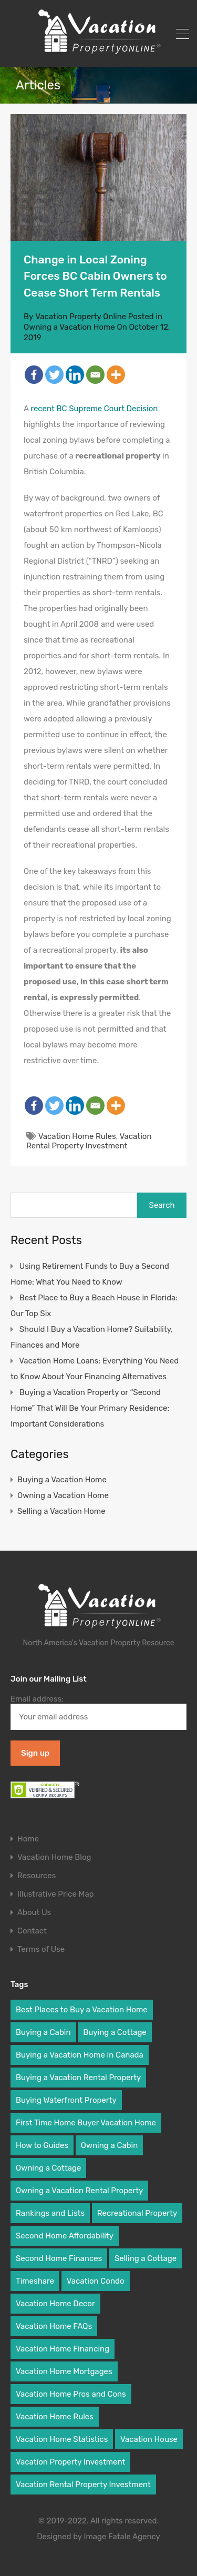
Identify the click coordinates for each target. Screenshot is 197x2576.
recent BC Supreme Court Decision (94, 408)
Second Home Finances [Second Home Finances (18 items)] (59, 2258)
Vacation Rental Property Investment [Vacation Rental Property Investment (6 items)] (83, 2484)
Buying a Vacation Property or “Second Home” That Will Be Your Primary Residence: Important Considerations (90, 1408)
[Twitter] (54, 374)
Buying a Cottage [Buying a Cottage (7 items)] (115, 2032)
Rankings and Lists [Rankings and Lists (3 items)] (50, 2213)
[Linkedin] (75, 374)
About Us (34, 1913)
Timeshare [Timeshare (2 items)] (35, 2281)
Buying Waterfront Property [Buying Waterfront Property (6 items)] (66, 2100)
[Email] (95, 374)
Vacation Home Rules (77, 1136)
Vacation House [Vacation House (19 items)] (149, 2439)
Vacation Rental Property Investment (89, 1141)
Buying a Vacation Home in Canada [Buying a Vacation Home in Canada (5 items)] (79, 2055)
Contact (32, 1931)
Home (28, 1839)
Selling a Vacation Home (61, 1511)
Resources (36, 1876)
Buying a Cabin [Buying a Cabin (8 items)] (43, 2032)
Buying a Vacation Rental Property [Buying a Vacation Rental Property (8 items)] (78, 2077)
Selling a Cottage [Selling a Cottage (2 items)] (146, 2258)
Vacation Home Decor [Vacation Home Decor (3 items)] (55, 2303)
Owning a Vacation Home (69, 327)
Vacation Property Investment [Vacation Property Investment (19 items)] (70, 2462)
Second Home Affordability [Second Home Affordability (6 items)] (64, 2236)
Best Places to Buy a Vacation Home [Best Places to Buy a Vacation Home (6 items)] (82, 2009)
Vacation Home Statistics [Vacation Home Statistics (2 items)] (62, 2439)
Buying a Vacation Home (62, 1479)
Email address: (98, 1712)
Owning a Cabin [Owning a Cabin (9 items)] (109, 2145)
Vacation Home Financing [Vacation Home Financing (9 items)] (62, 2349)
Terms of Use (41, 1949)
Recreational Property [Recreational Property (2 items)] (137, 2213)
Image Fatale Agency (122, 2536)
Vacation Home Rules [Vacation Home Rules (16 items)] (55, 2416)
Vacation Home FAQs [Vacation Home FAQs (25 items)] (54, 2326)
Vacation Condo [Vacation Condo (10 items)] (96, 2281)
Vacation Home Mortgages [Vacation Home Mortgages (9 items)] (64, 2371)
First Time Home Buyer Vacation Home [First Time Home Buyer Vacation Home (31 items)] (86, 2122)
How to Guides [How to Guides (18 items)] (42, 2145)
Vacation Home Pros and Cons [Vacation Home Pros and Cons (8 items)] (71, 2394)
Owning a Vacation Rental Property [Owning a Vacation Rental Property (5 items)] (79, 2190)
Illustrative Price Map (55, 1894)
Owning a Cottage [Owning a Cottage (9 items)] (48, 2168)
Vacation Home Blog (54, 1857)
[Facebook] (34, 374)
